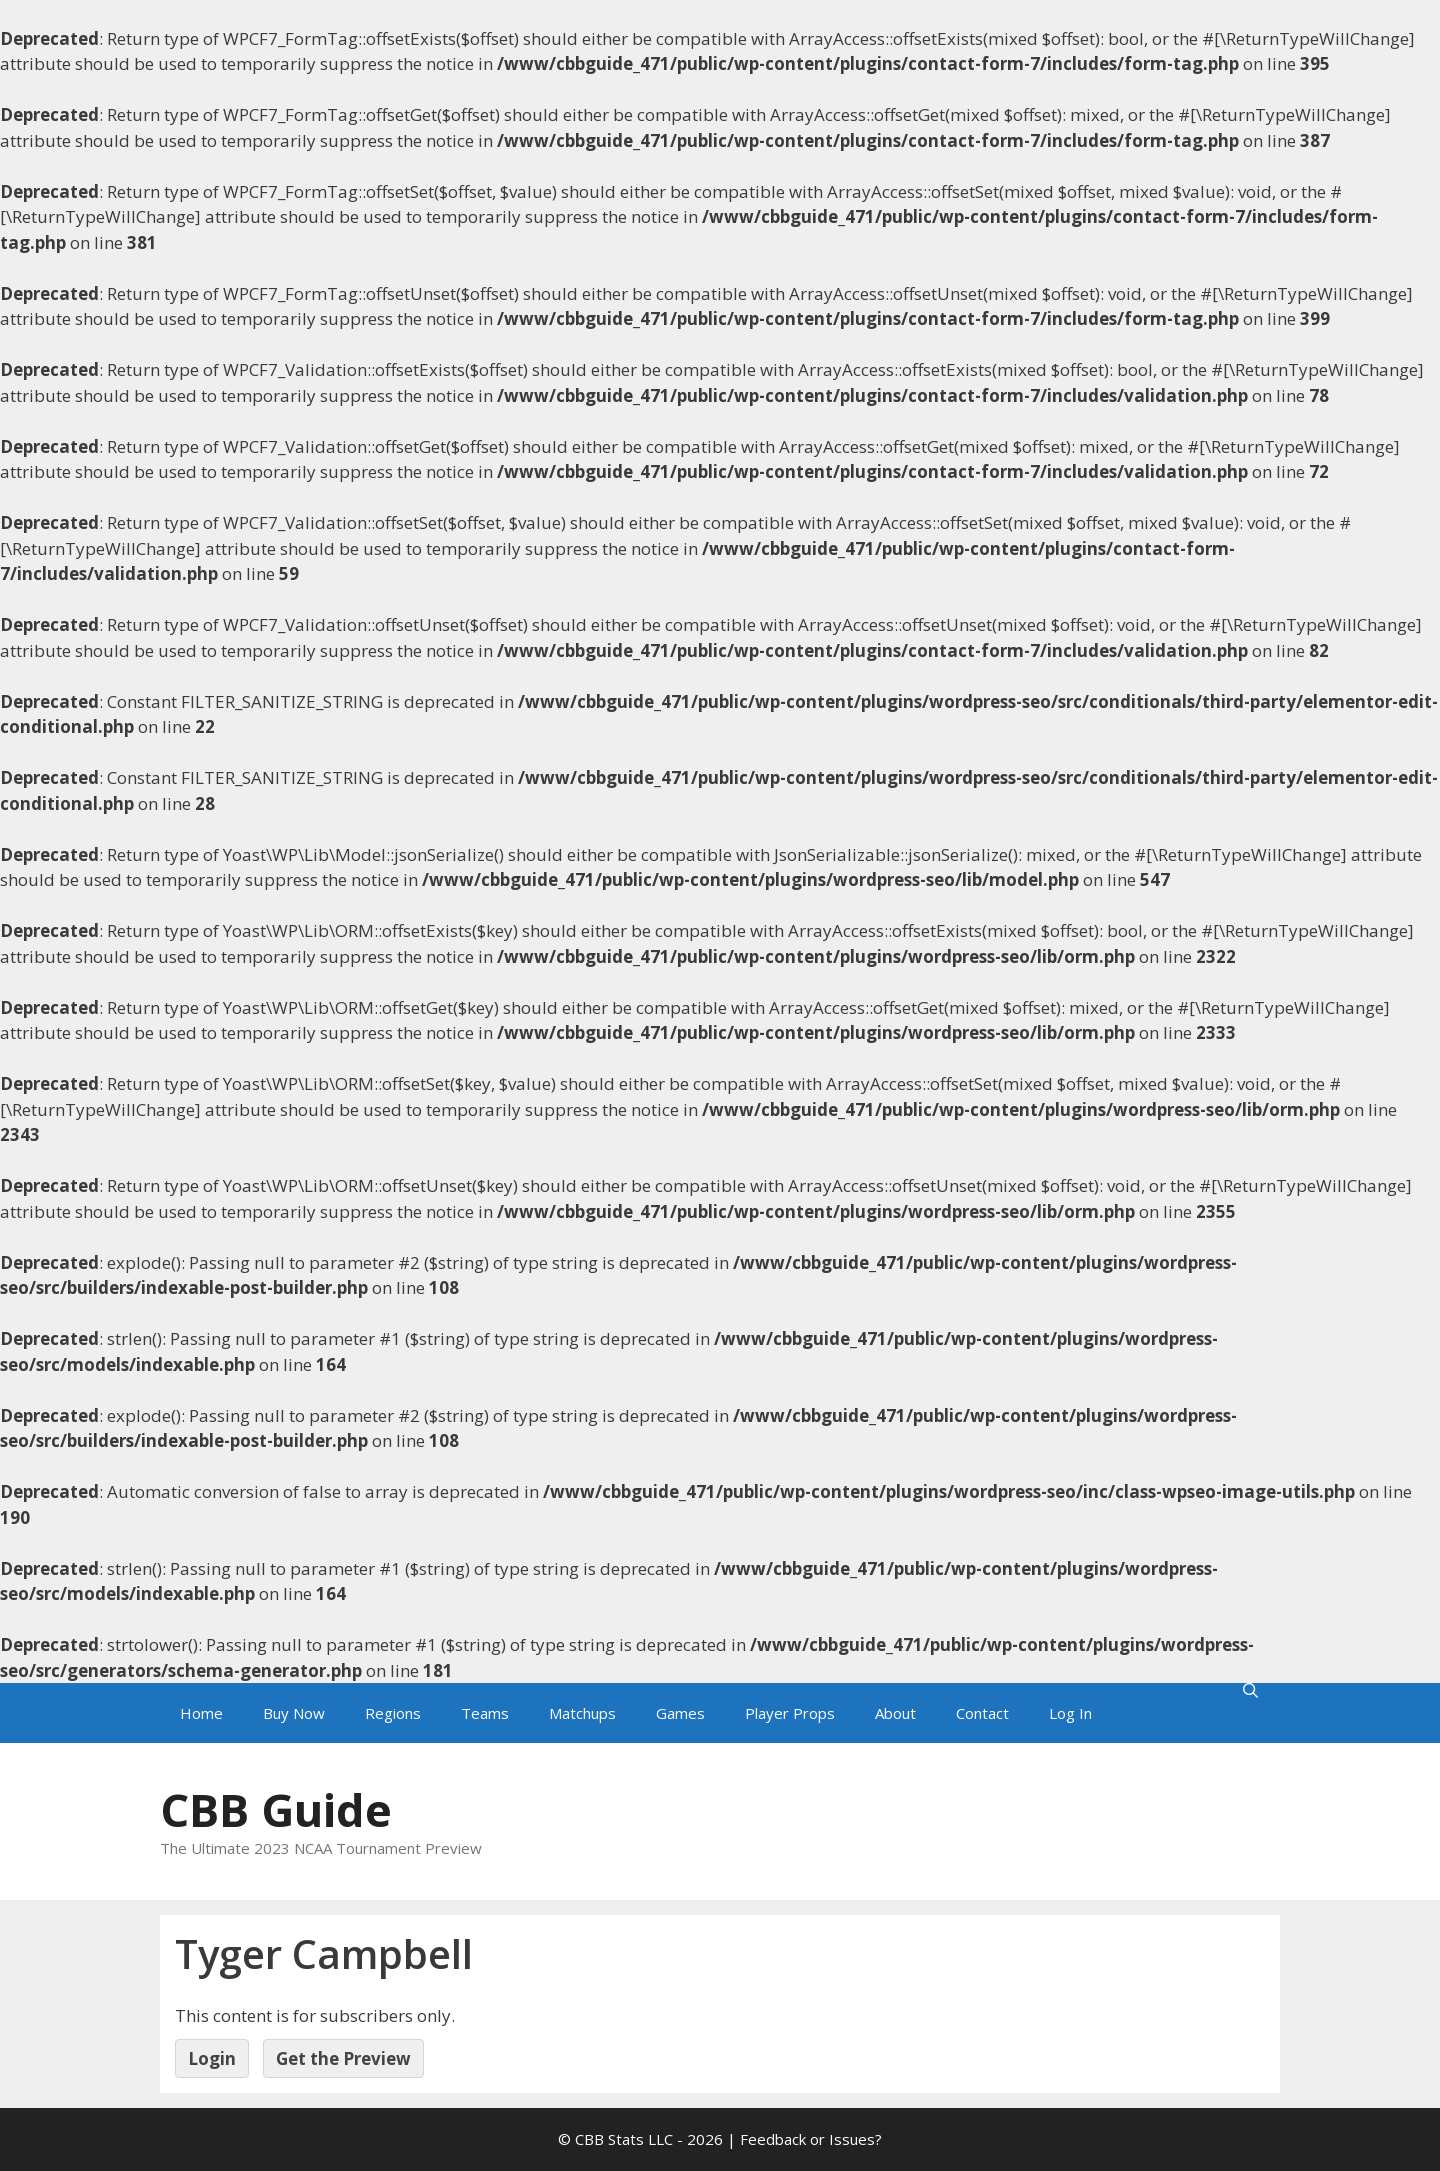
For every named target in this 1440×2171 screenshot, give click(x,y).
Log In (1070, 1713)
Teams (485, 1713)
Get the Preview (343, 2058)
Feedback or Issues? (811, 2139)
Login (212, 2058)
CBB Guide (276, 1809)
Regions (393, 1713)
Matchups (582, 1713)
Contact (982, 1713)
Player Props (790, 1713)
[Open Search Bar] (1250, 1690)
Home (201, 1713)
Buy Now (294, 1713)
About (895, 1713)
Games (680, 1713)
